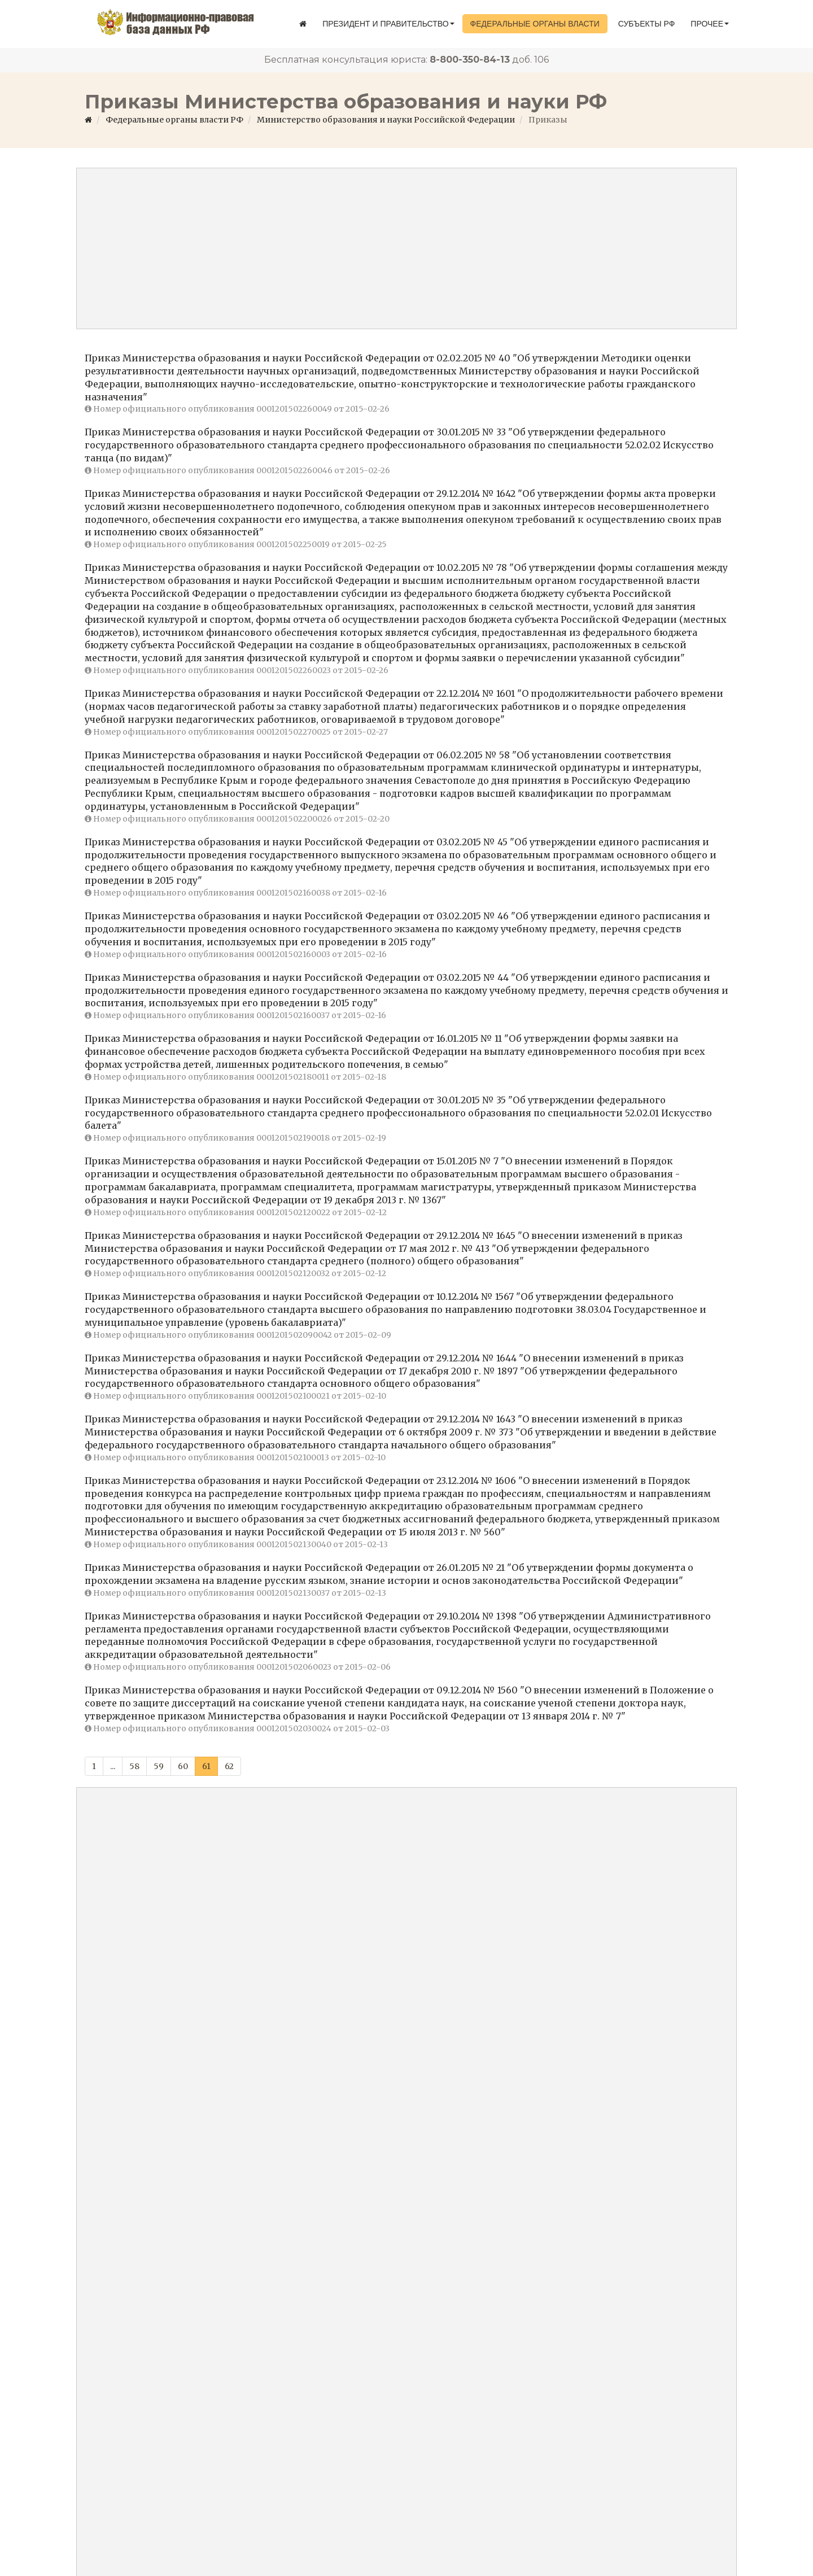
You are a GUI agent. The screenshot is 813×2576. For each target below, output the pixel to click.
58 (134, 1766)
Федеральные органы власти (535, 23)
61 (206, 1766)
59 (159, 1766)
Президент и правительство (388, 23)
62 (229, 1766)
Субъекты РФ (646, 23)
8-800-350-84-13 (470, 59)
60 (183, 1766)
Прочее (709, 23)
